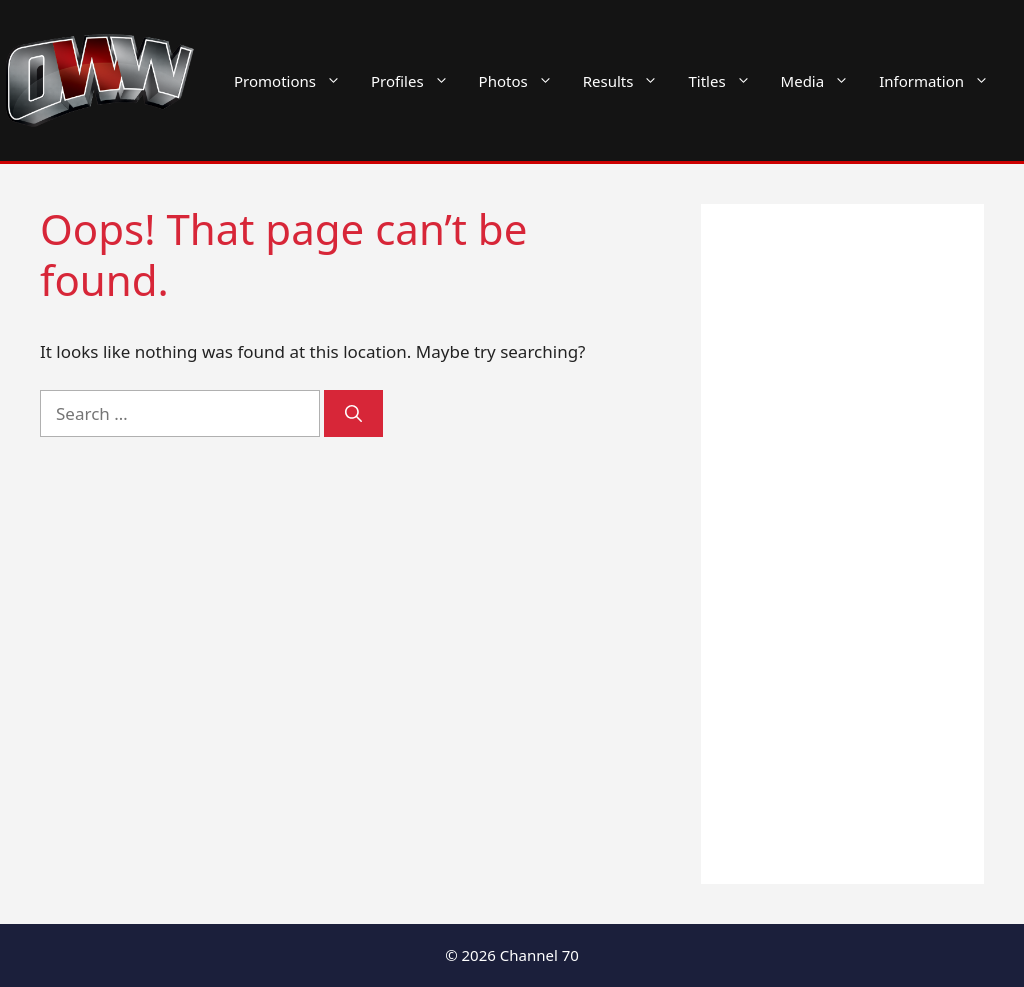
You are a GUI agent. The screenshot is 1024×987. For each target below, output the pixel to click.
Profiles (417, 81)
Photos (523, 81)
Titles (726, 81)
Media (823, 81)
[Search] (353, 414)
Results (628, 81)
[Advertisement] (842, 544)
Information (941, 81)
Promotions (295, 81)
